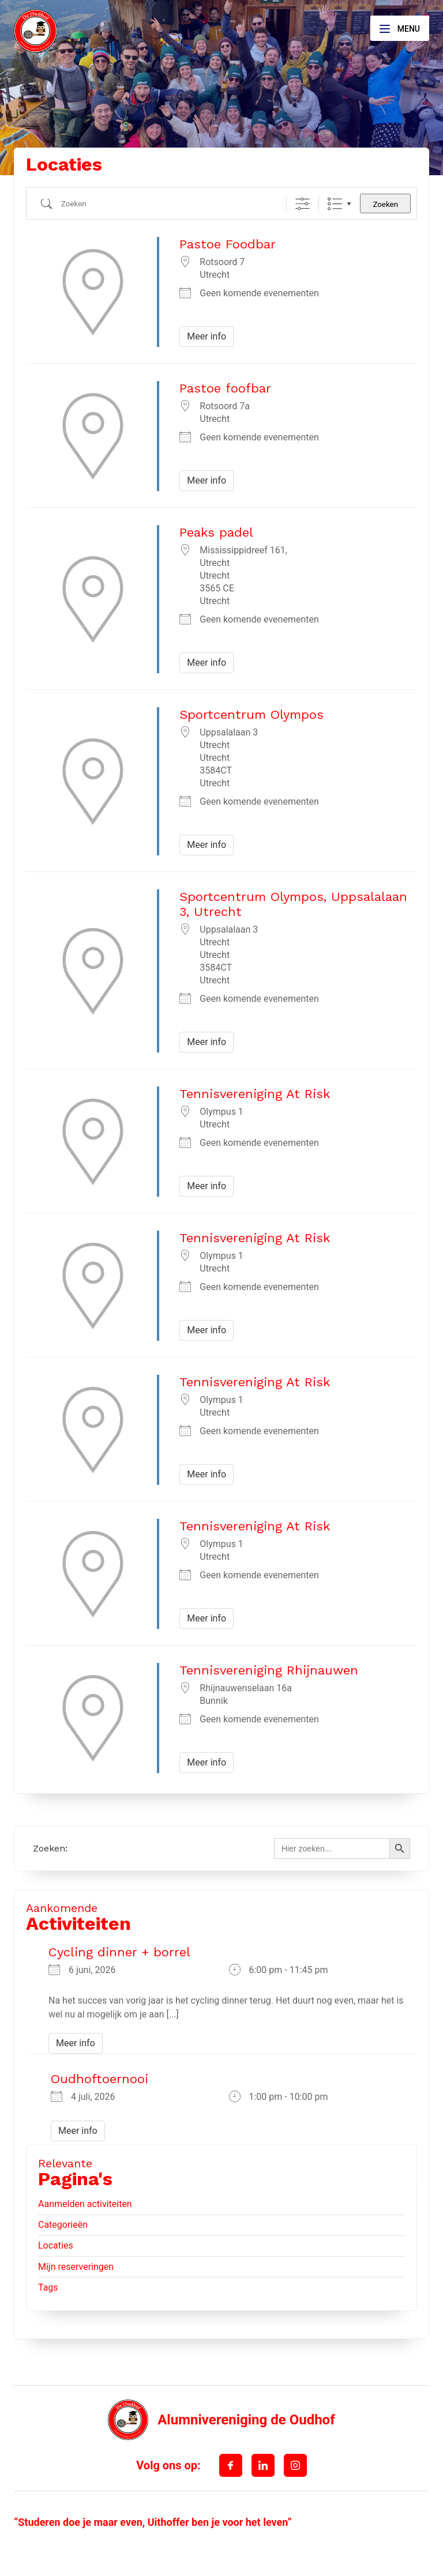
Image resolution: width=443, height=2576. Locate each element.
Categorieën (63, 2224)
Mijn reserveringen (76, 2266)
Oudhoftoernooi (99, 2079)
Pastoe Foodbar (227, 244)
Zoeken (385, 204)
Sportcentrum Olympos (251, 714)
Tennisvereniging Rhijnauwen (268, 1670)
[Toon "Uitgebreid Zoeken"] (302, 204)
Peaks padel (216, 532)
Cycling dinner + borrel (119, 1952)
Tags (48, 2287)
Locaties (55, 2245)
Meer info (206, 336)
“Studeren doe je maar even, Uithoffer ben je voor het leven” (153, 2522)
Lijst (335, 204)
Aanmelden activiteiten (85, 2203)
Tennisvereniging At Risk (254, 1094)
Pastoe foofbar (225, 388)
